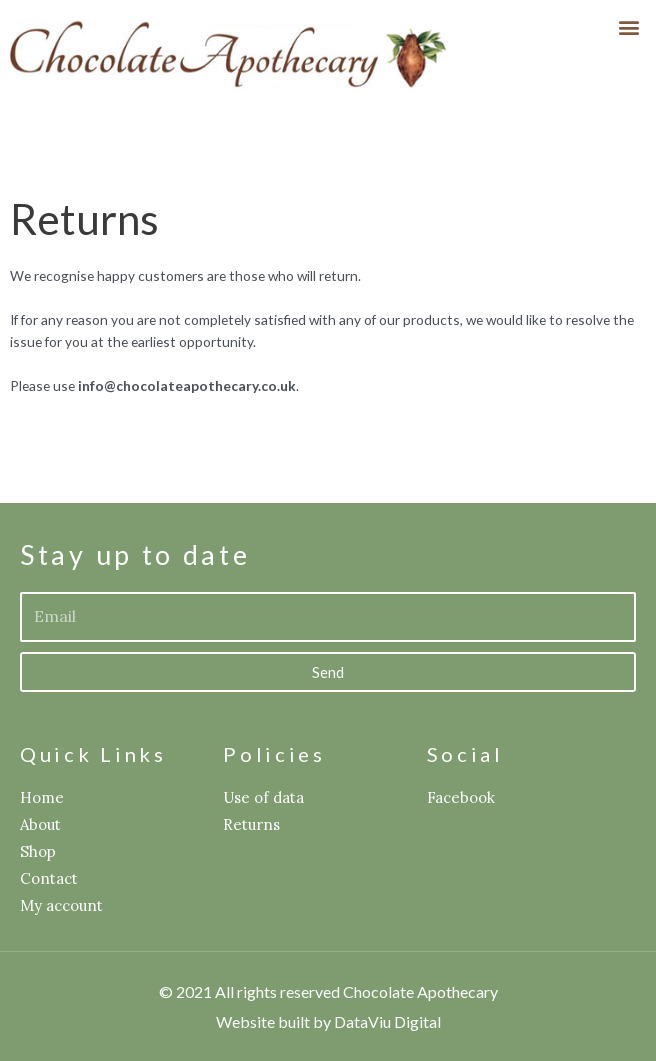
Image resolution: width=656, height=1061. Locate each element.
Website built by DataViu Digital (328, 1021)
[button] (629, 26)
